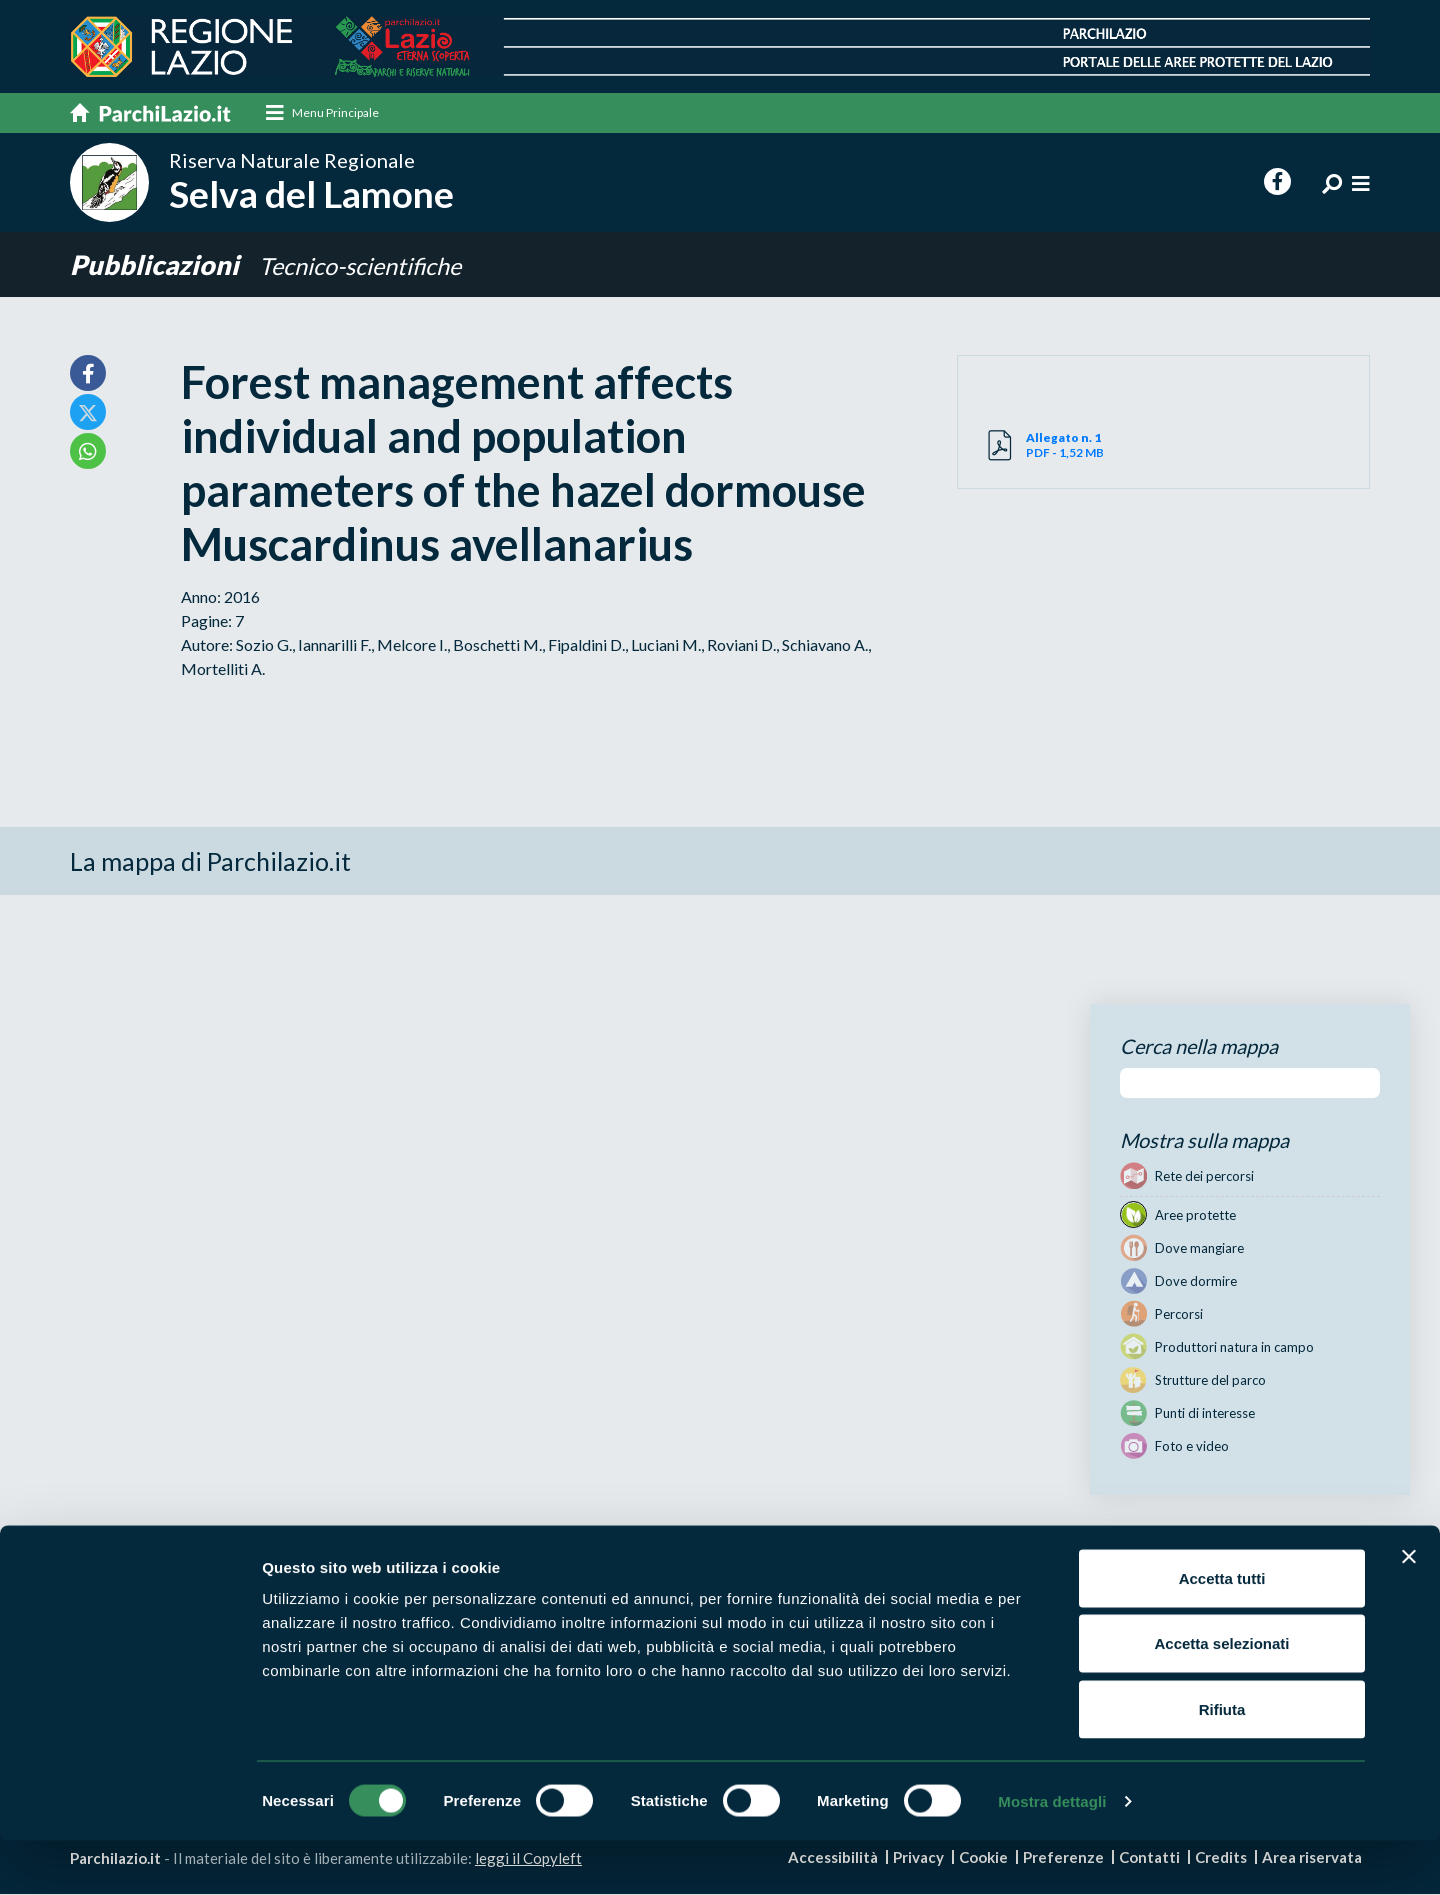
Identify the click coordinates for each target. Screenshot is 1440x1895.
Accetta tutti (1222, 1632)
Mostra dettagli (1052, 1855)
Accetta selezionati (1221, 1698)
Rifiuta (1222, 1763)
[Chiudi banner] (1409, 1611)
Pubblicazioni (157, 264)
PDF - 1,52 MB (1095, 445)
